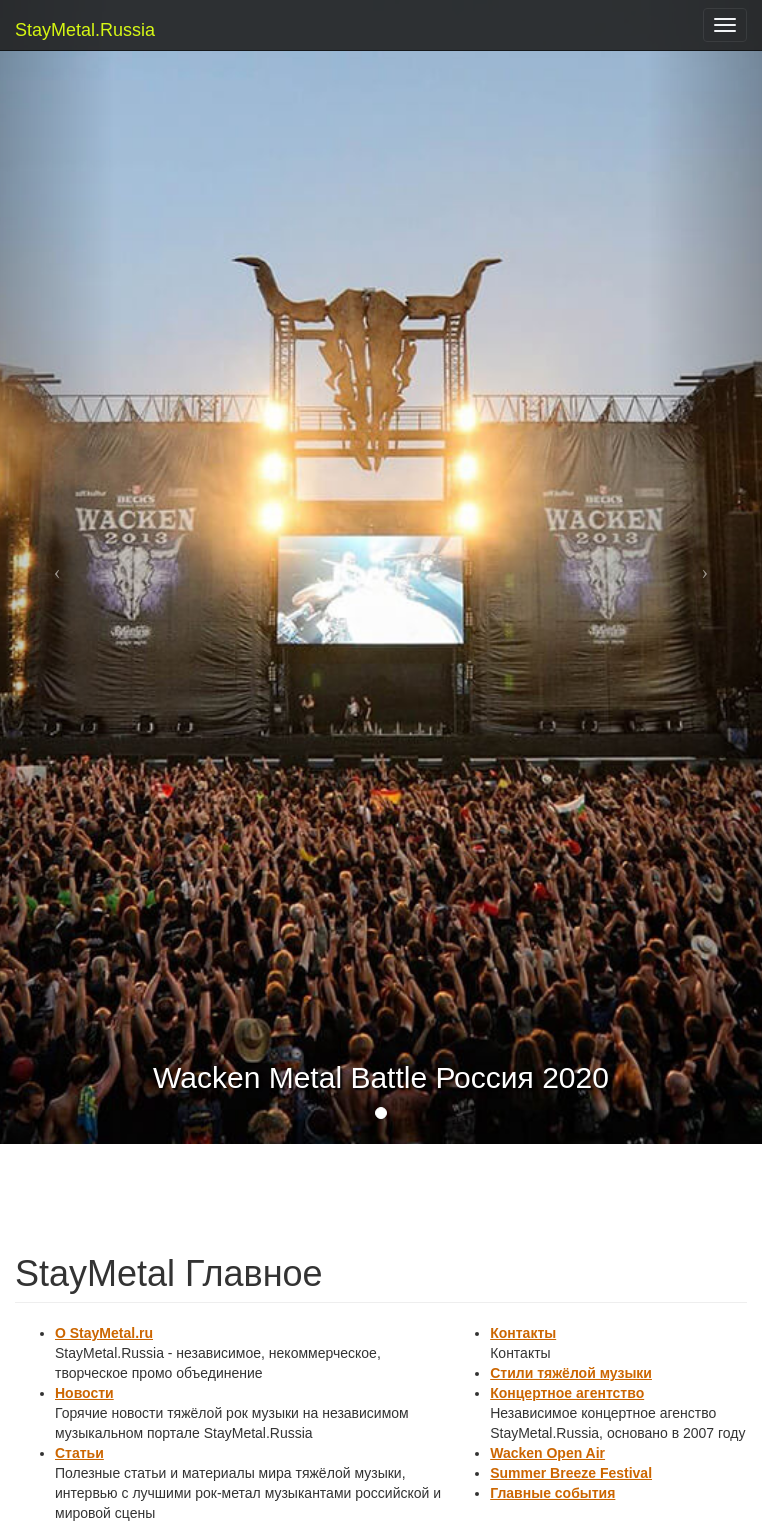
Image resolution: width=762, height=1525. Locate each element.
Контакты (523, 1333)
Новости (84, 1393)
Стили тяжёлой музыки (571, 1373)
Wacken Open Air (547, 1453)
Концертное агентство (567, 1393)
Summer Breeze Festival (571, 1473)
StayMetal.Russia (57, 30)
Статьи (79, 1453)
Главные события (552, 1493)
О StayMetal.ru (104, 1333)
